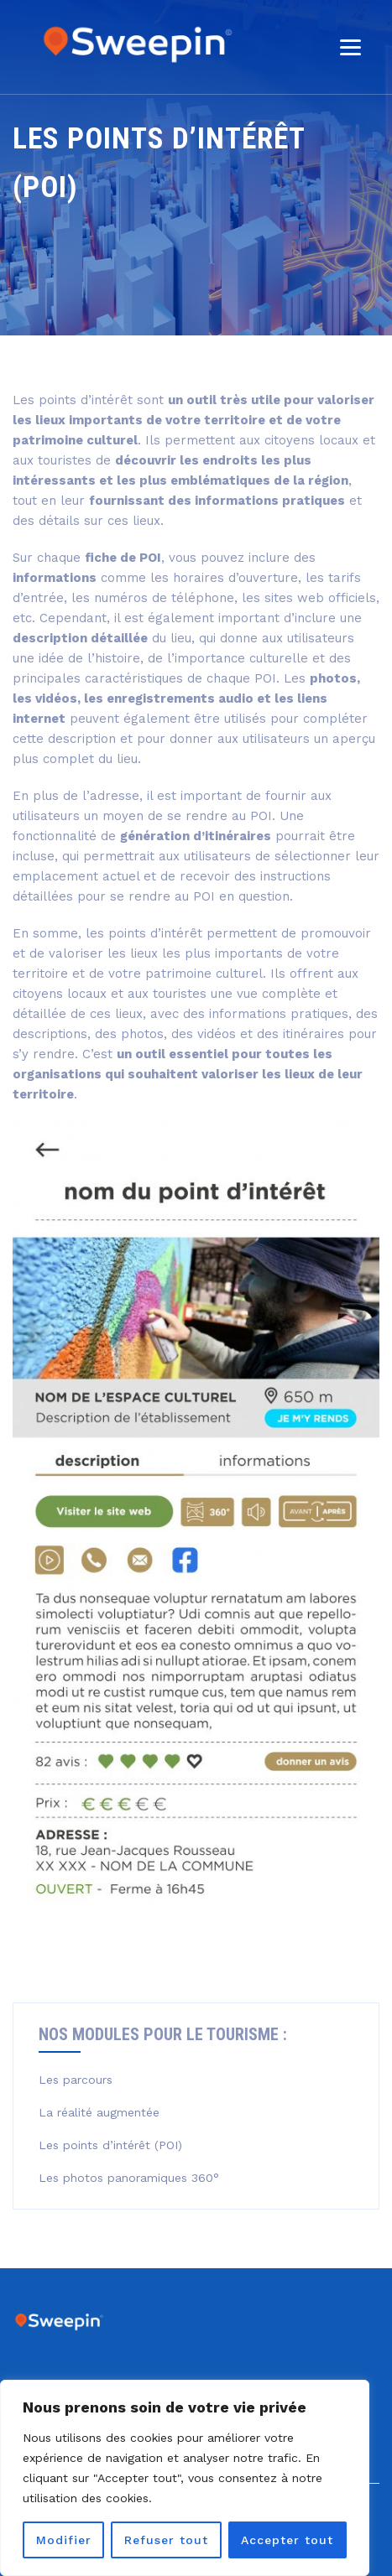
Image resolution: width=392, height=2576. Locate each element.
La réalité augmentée (99, 2112)
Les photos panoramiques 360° (129, 2177)
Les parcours (75, 2079)
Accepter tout (287, 2540)
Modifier (63, 2540)
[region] (184, 2478)
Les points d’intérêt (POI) (110, 2145)
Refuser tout (166, 2540)
